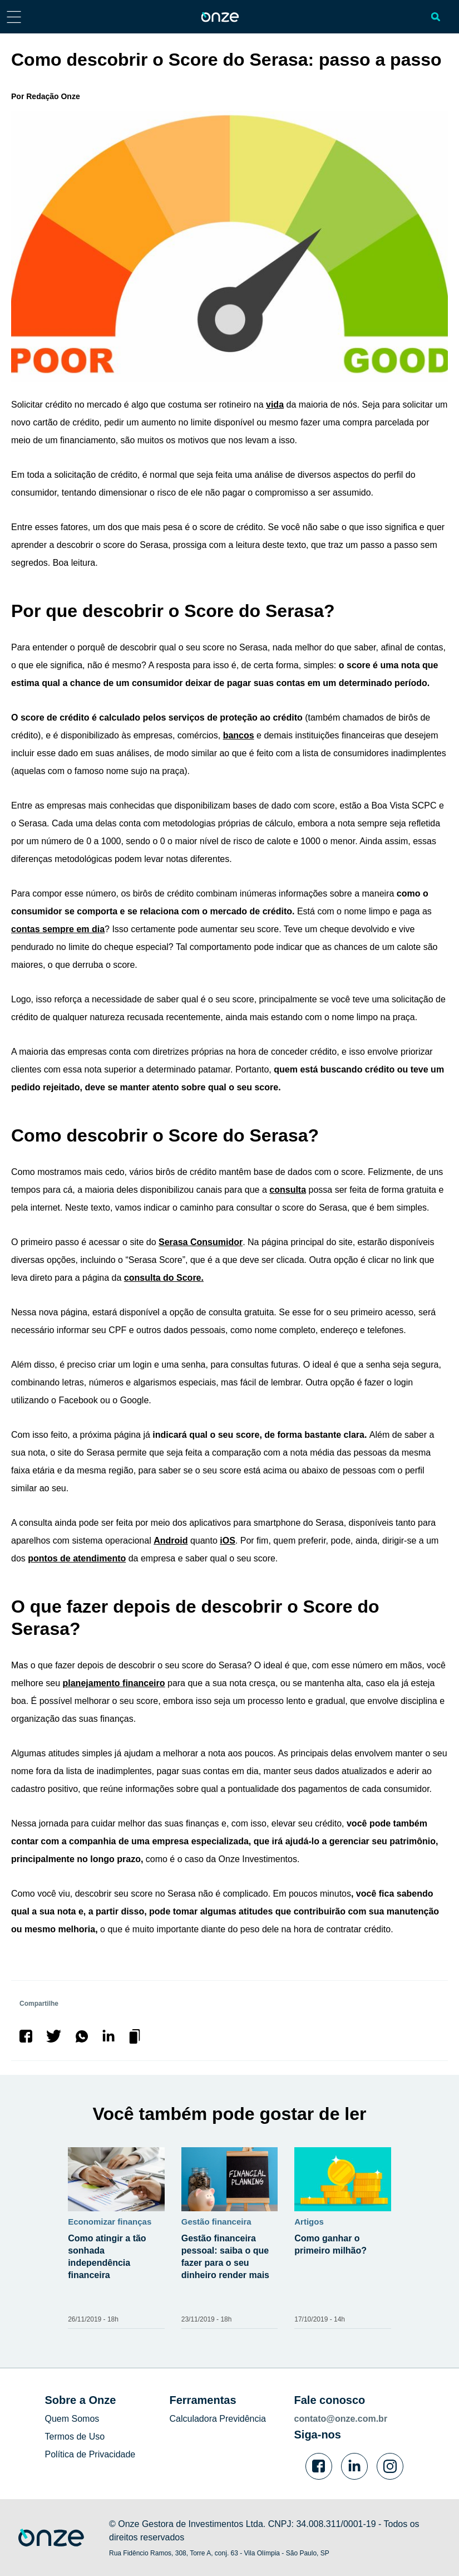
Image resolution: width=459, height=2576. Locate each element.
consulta (287, 1189)
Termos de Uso (75, 2436)
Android (170, 1540)
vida (275, 404)
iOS (227, 1540)
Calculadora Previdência (218, 2418)
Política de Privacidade (90, 2454)
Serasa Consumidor (201, 1242)
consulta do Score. (164, 1277)
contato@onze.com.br (341, 2418)
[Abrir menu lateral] (14, 16)
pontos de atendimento (77, 1558)
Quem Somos (72, 2418)
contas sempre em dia (58, 929)
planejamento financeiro (114, 1683)
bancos (238, 735)
